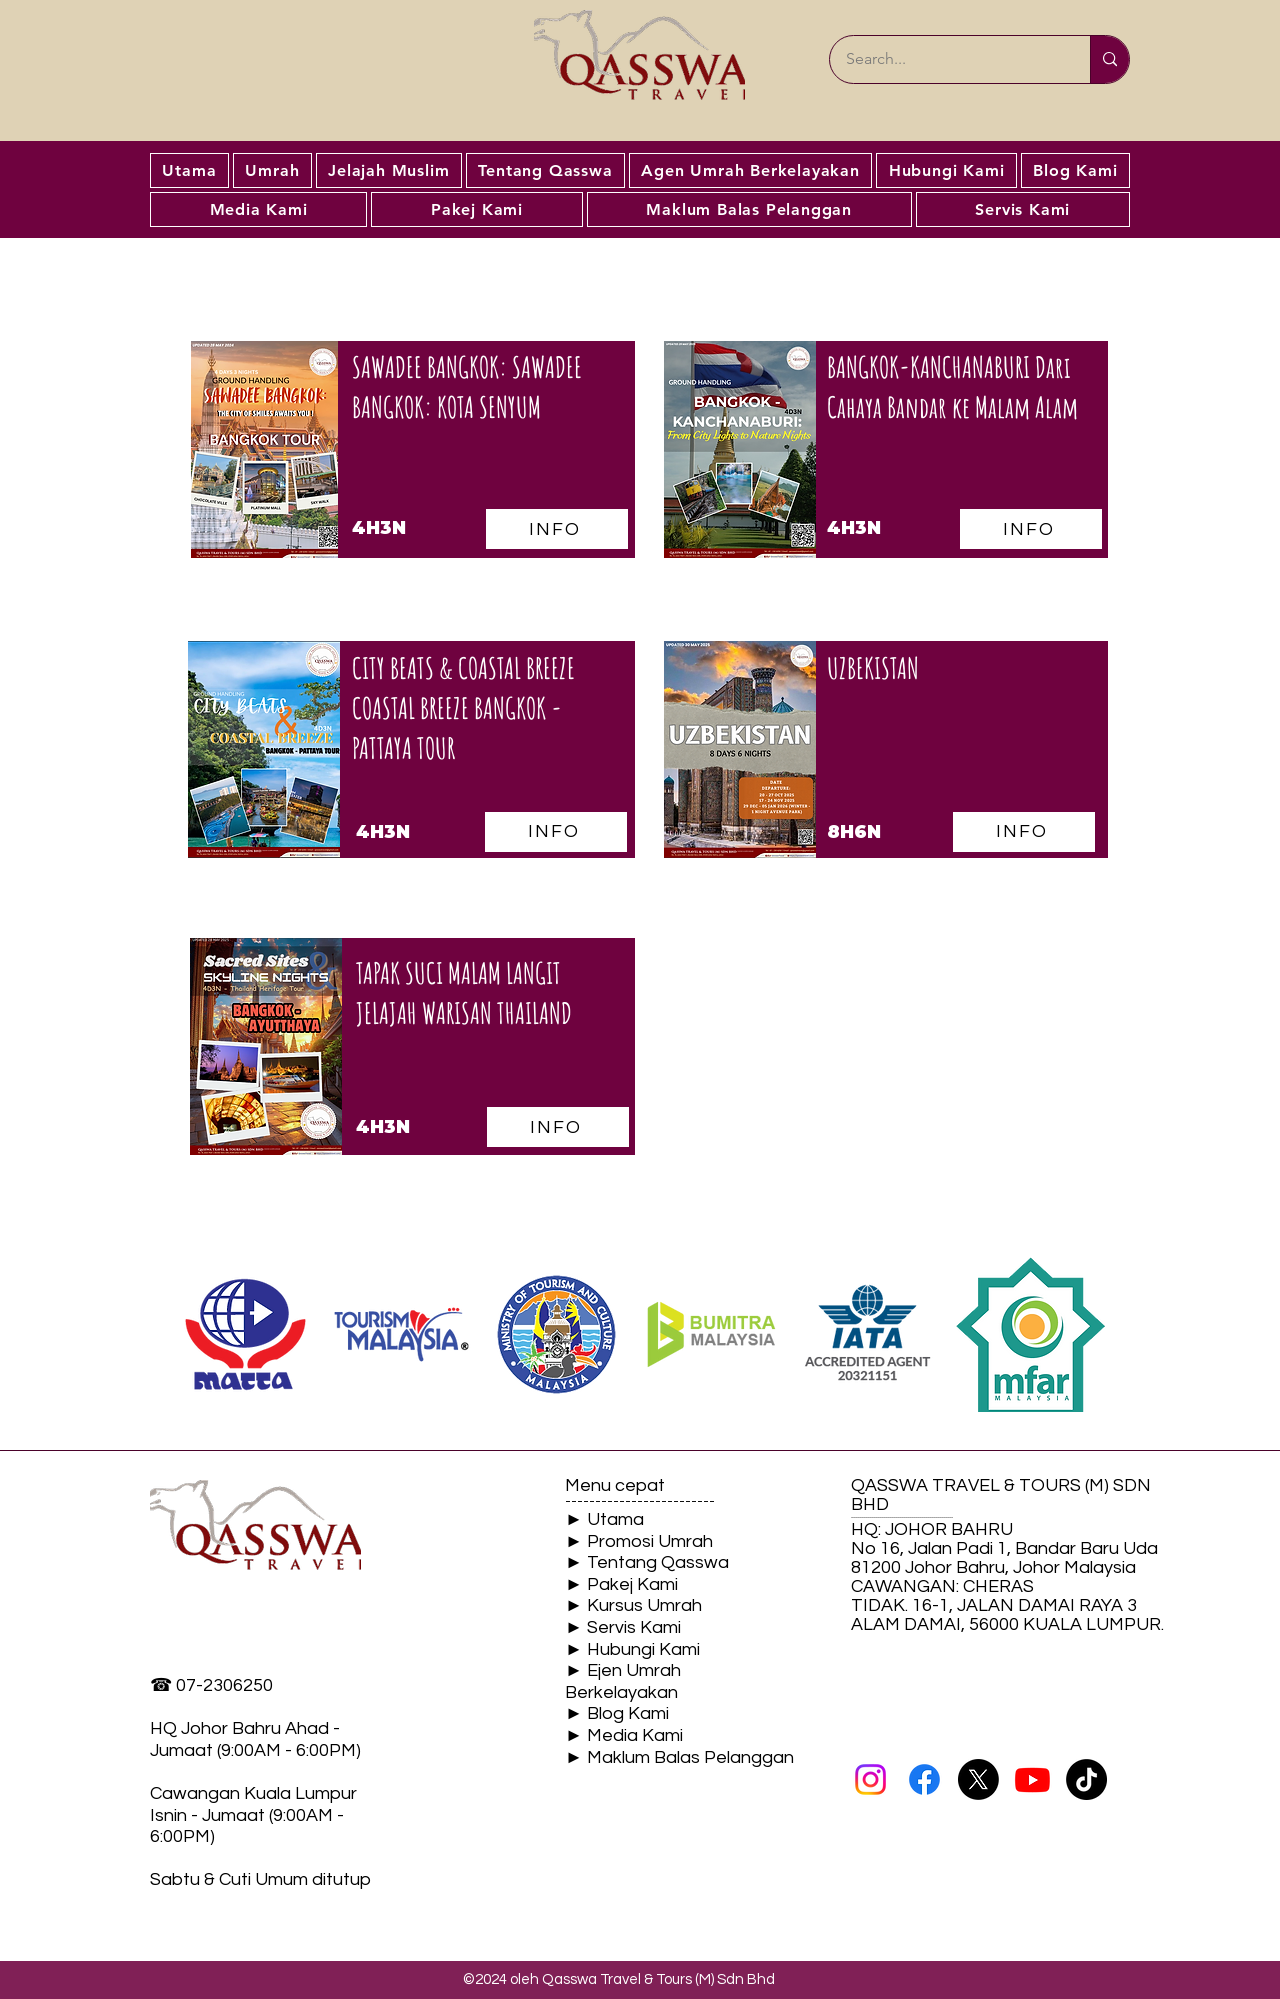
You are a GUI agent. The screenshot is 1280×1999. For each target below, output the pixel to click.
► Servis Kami (623, 1627)
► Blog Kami (617, 1713)
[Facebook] (924, 1779)
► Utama (604, 1519)
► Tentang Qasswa (647, 1562)
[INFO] (556, 832)
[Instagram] (870, 1779)
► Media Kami (624, 1735)
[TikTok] (1086, 1779)
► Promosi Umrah (639, 1541)
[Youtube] (1032, 1779)
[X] (978, 1779)
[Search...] (947, 59)
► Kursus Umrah (633, 1605)
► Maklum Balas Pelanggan (679, 1757)
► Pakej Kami (621, 1584)
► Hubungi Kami (632, 1649)
